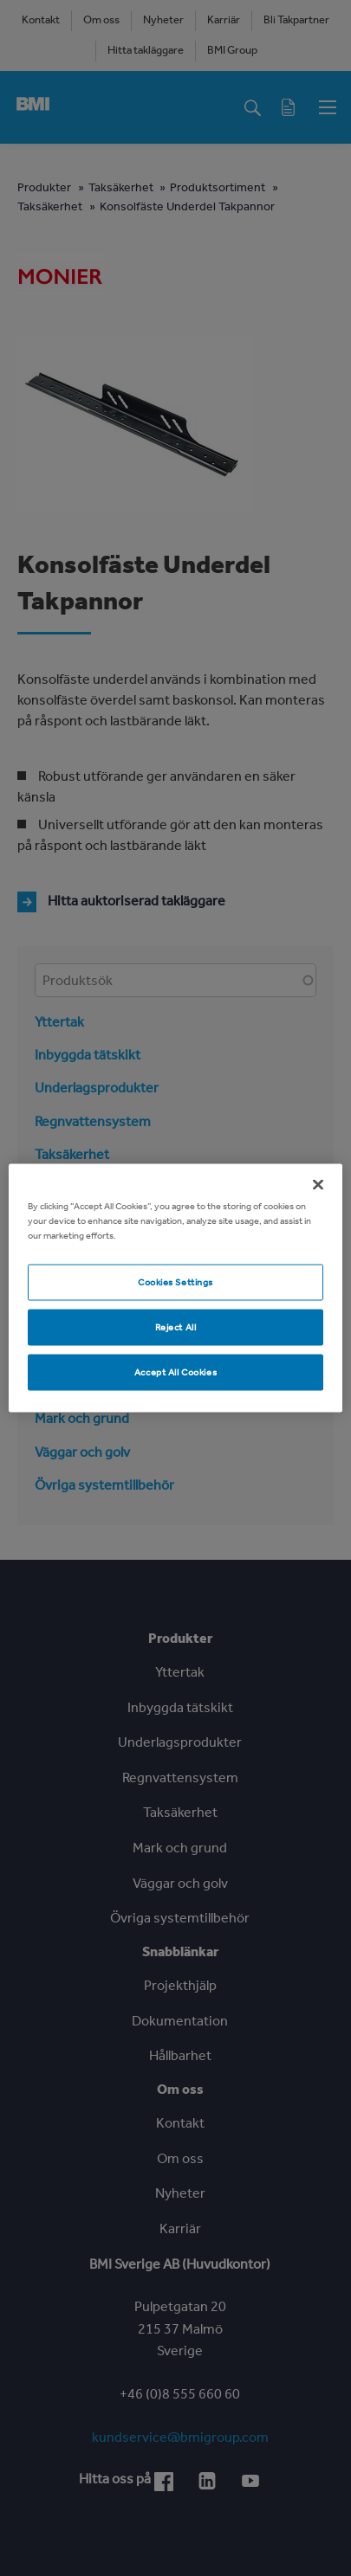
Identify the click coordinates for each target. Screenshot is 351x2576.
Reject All (176, 1327)
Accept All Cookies (175, 1372)
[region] (175, 1288)
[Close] (318, 1185)
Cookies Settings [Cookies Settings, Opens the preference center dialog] (175, 1282)
